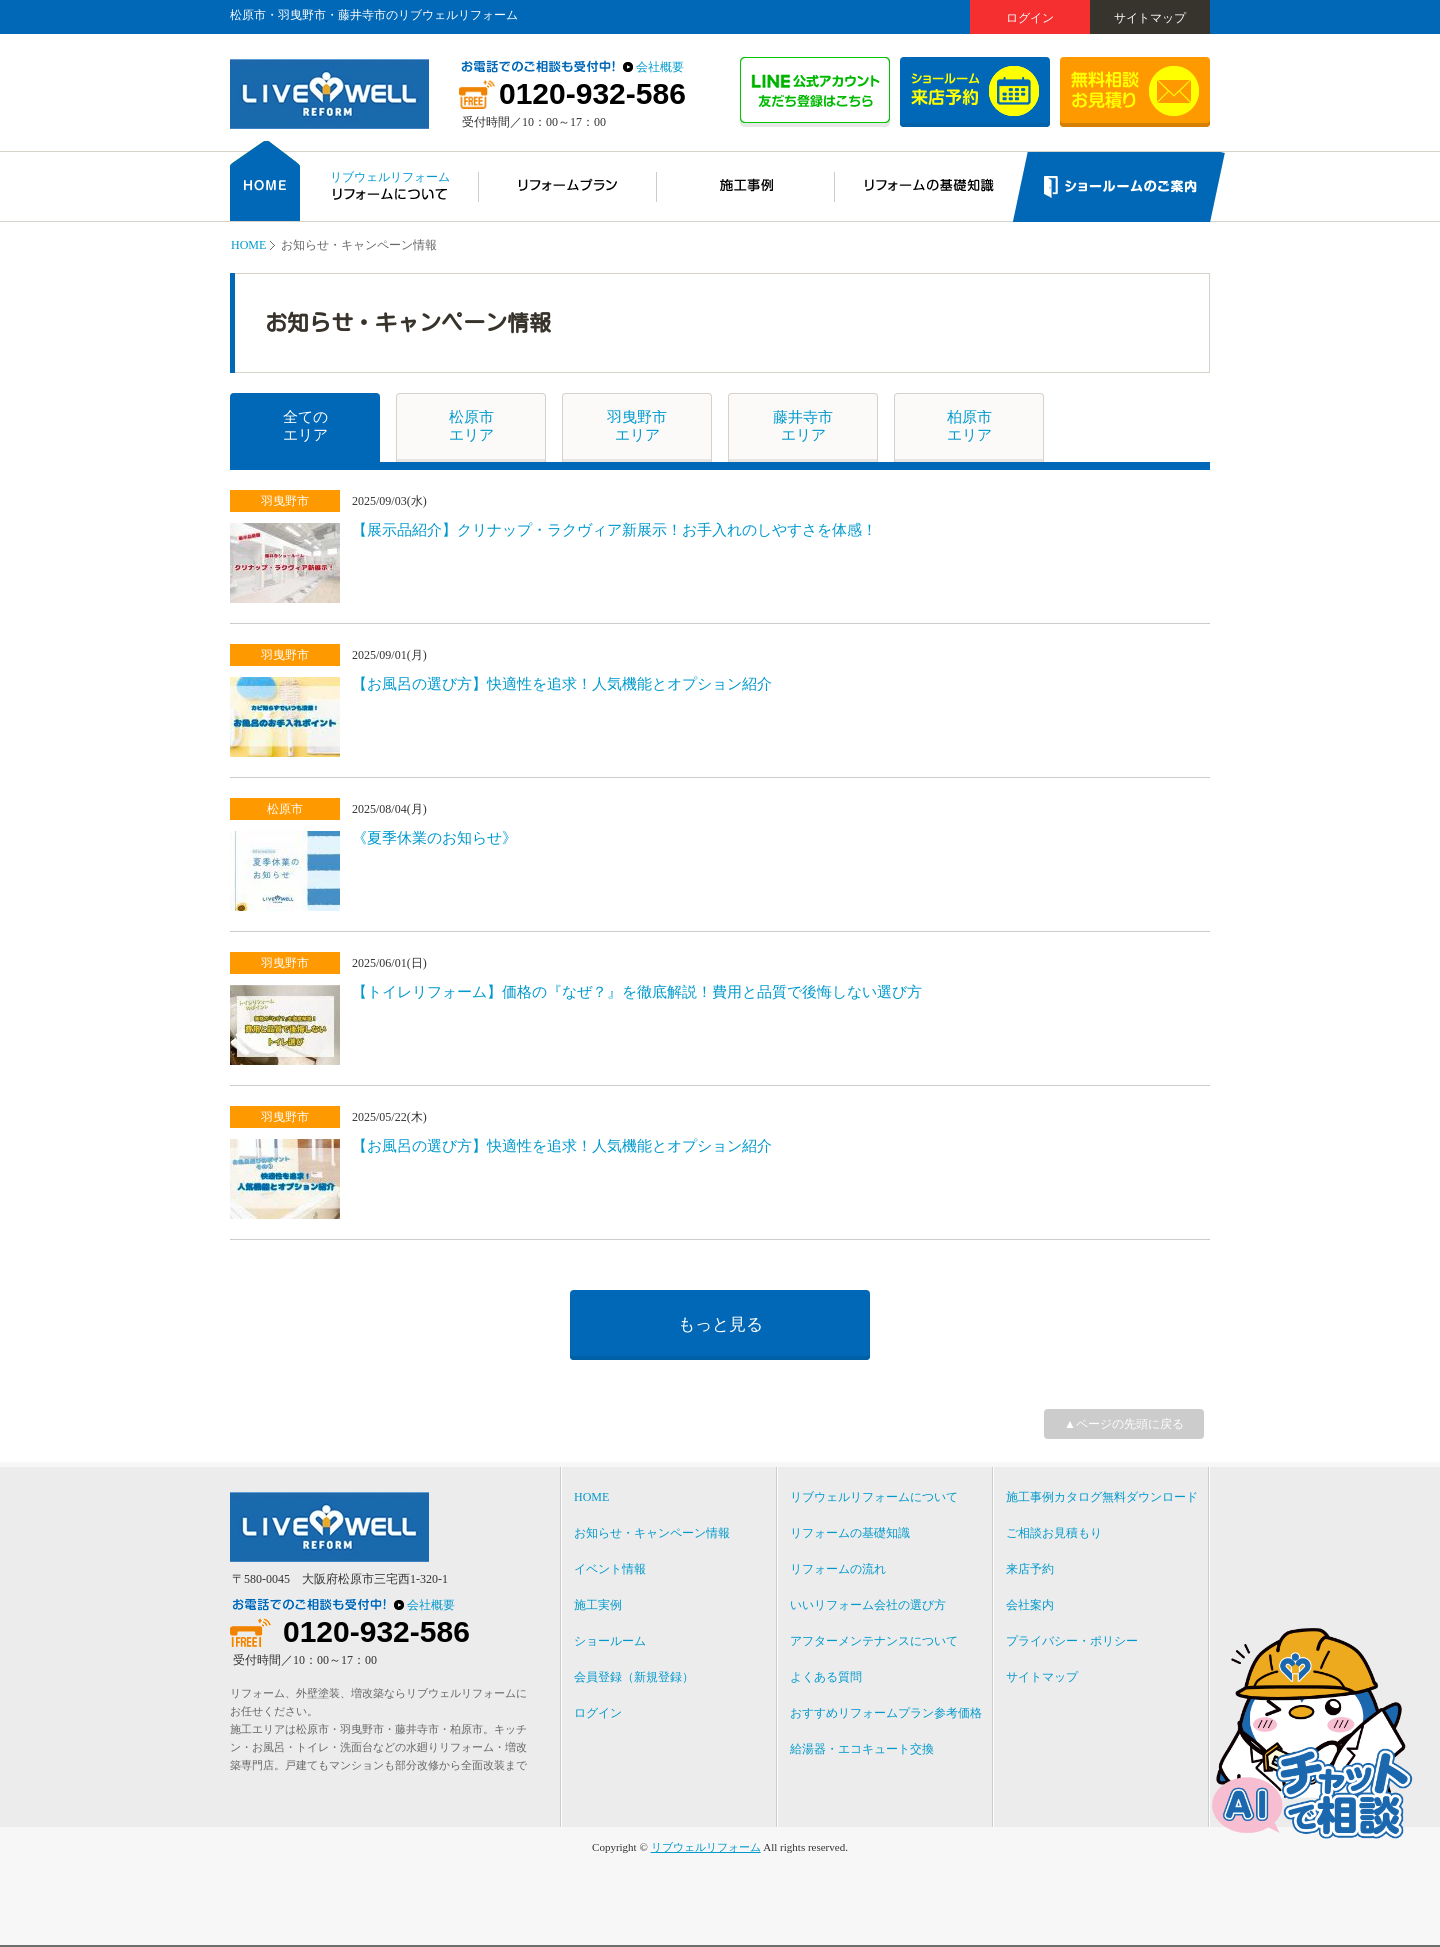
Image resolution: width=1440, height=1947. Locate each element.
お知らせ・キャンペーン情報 (652, 1533)
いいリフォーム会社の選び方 (868, 1605)
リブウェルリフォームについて (874, 1497)
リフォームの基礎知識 (850, 1533)
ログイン (1030, 18)
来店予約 (1030, 1569)
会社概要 (660, 67)
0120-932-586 (592, 94)
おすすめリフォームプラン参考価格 (886, 1713)
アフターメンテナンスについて (874, 1641)
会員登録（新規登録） (634, 1677)
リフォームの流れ (838, 1569)
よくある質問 (826, 1677)
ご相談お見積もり (1054, 1533)
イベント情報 (610, 1569)
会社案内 (1030, 1605)
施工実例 (598, 1605)
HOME (248, 245)
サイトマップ (1150, 18)
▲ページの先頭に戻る (1124, 1424)
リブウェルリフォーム (706, 1847)
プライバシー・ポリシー (1072, 1641)
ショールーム (610, 1641)
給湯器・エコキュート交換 (862, 1749)
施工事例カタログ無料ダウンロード (1102, 1497)
